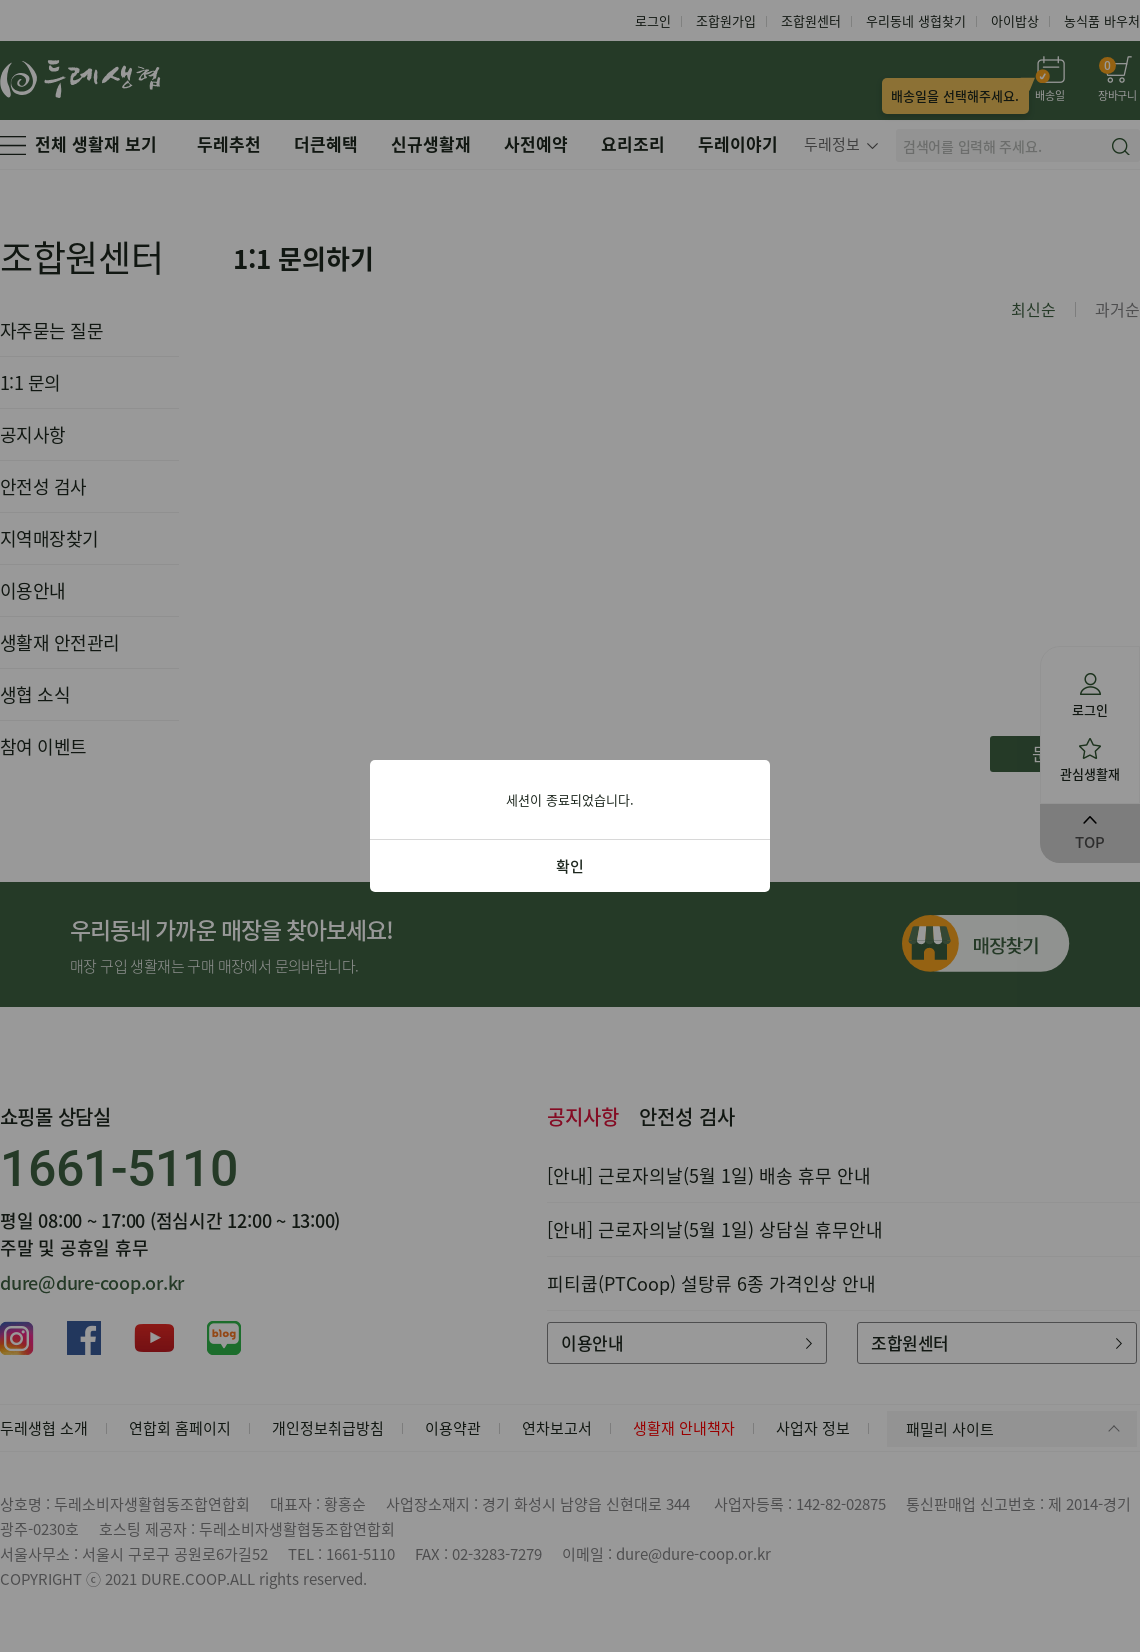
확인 (570, 866)
